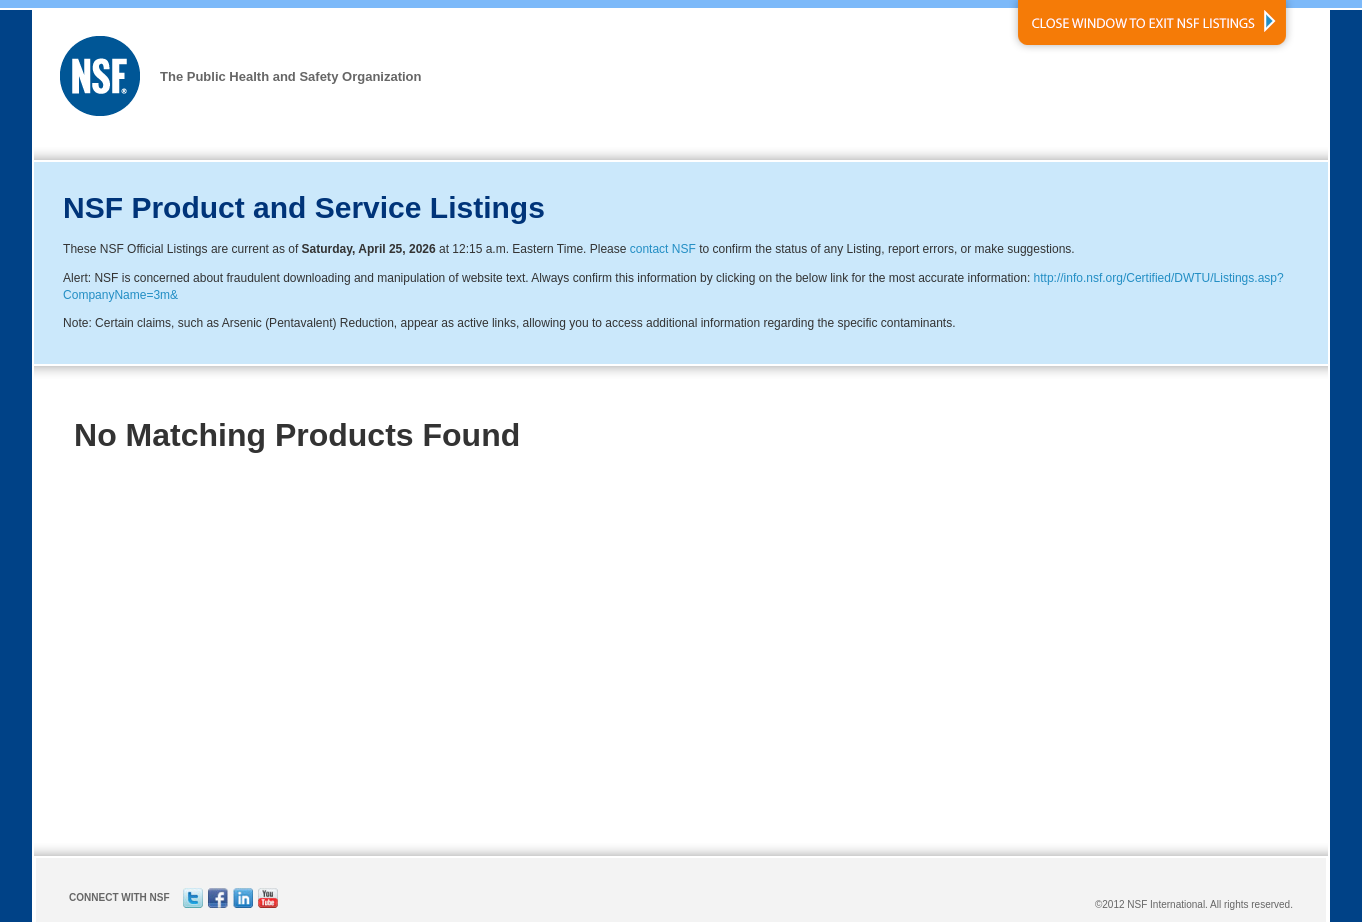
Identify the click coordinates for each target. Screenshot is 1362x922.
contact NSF (663, 249)
